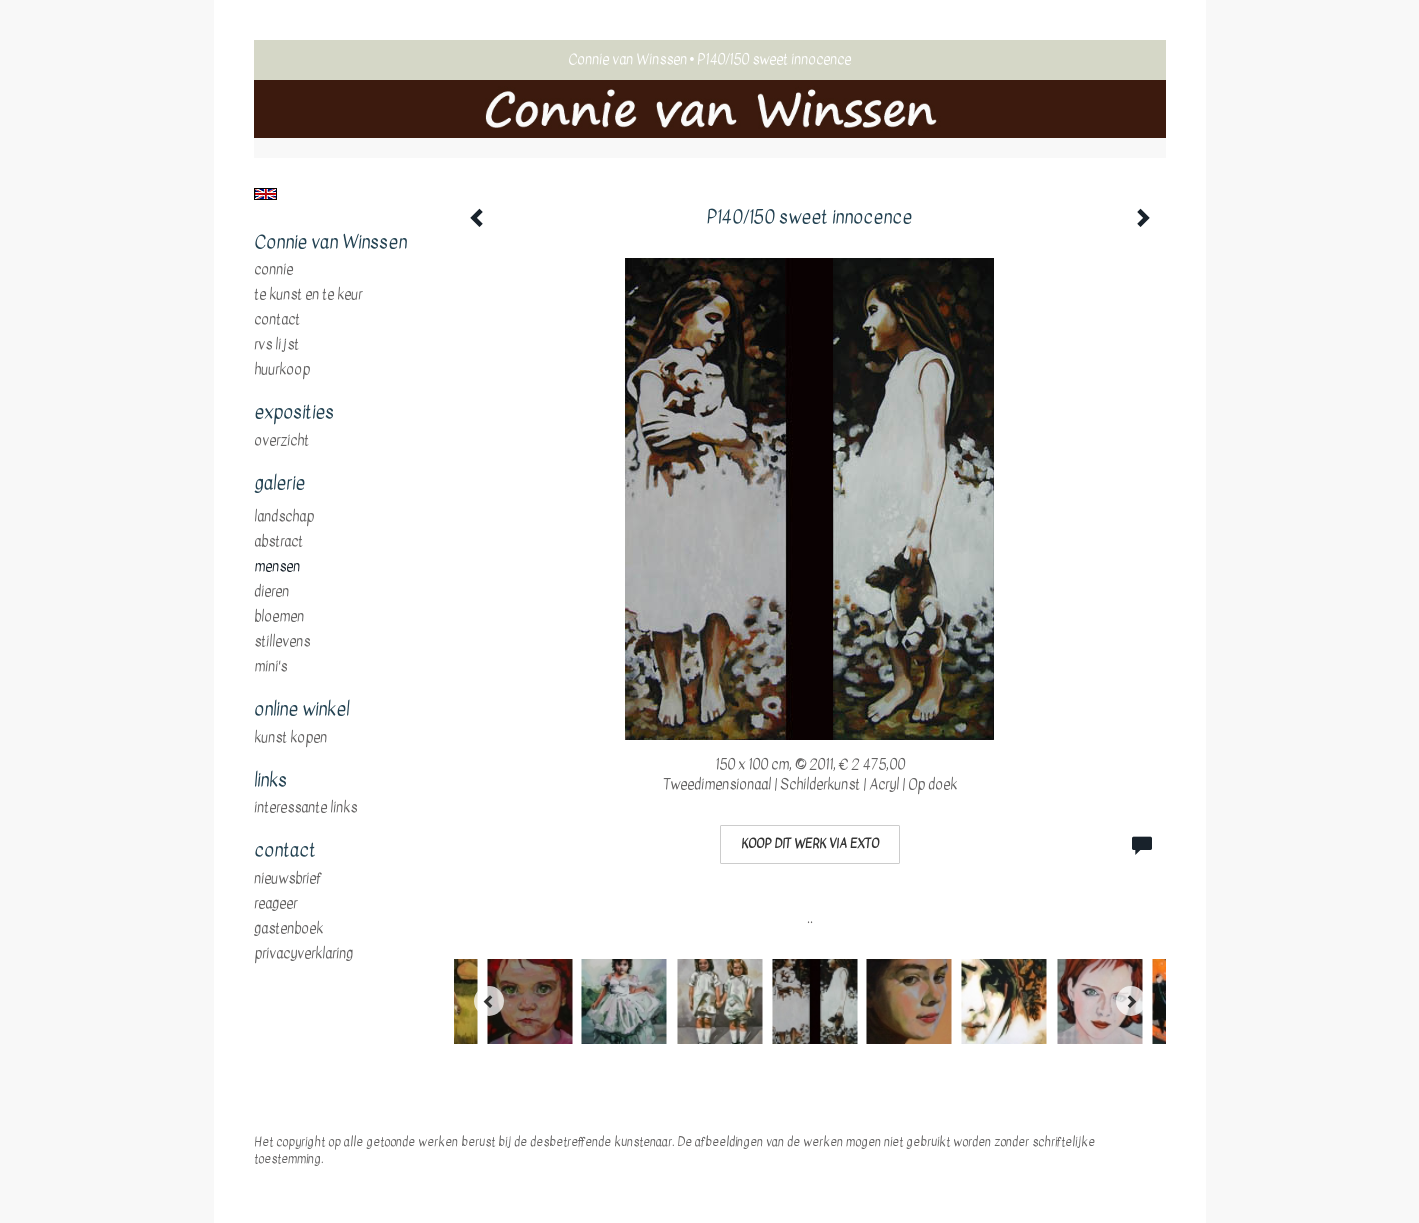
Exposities (294, 413)
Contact (277, 320)
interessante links (305, 808)
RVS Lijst (276, 345)
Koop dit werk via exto (810, 844)
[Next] (1131, 1001)
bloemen (279, 617)
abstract (278, 542)
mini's (270, 667)
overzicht (281, 441)
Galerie (279, 484)
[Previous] (489, 1001)
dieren (271, 592)
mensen (277, 567)
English (265, 194)
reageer (275, 904)
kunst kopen (290, 738)
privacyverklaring (303, 954)
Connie (273, 270)
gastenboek (288, 929)
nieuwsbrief (288, 879)
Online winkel (301, 710)
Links (270, 781)
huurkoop (282, 370)
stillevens (282, 642)
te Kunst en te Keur (308, 295)
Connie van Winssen (627, 59)
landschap (284, 517)
